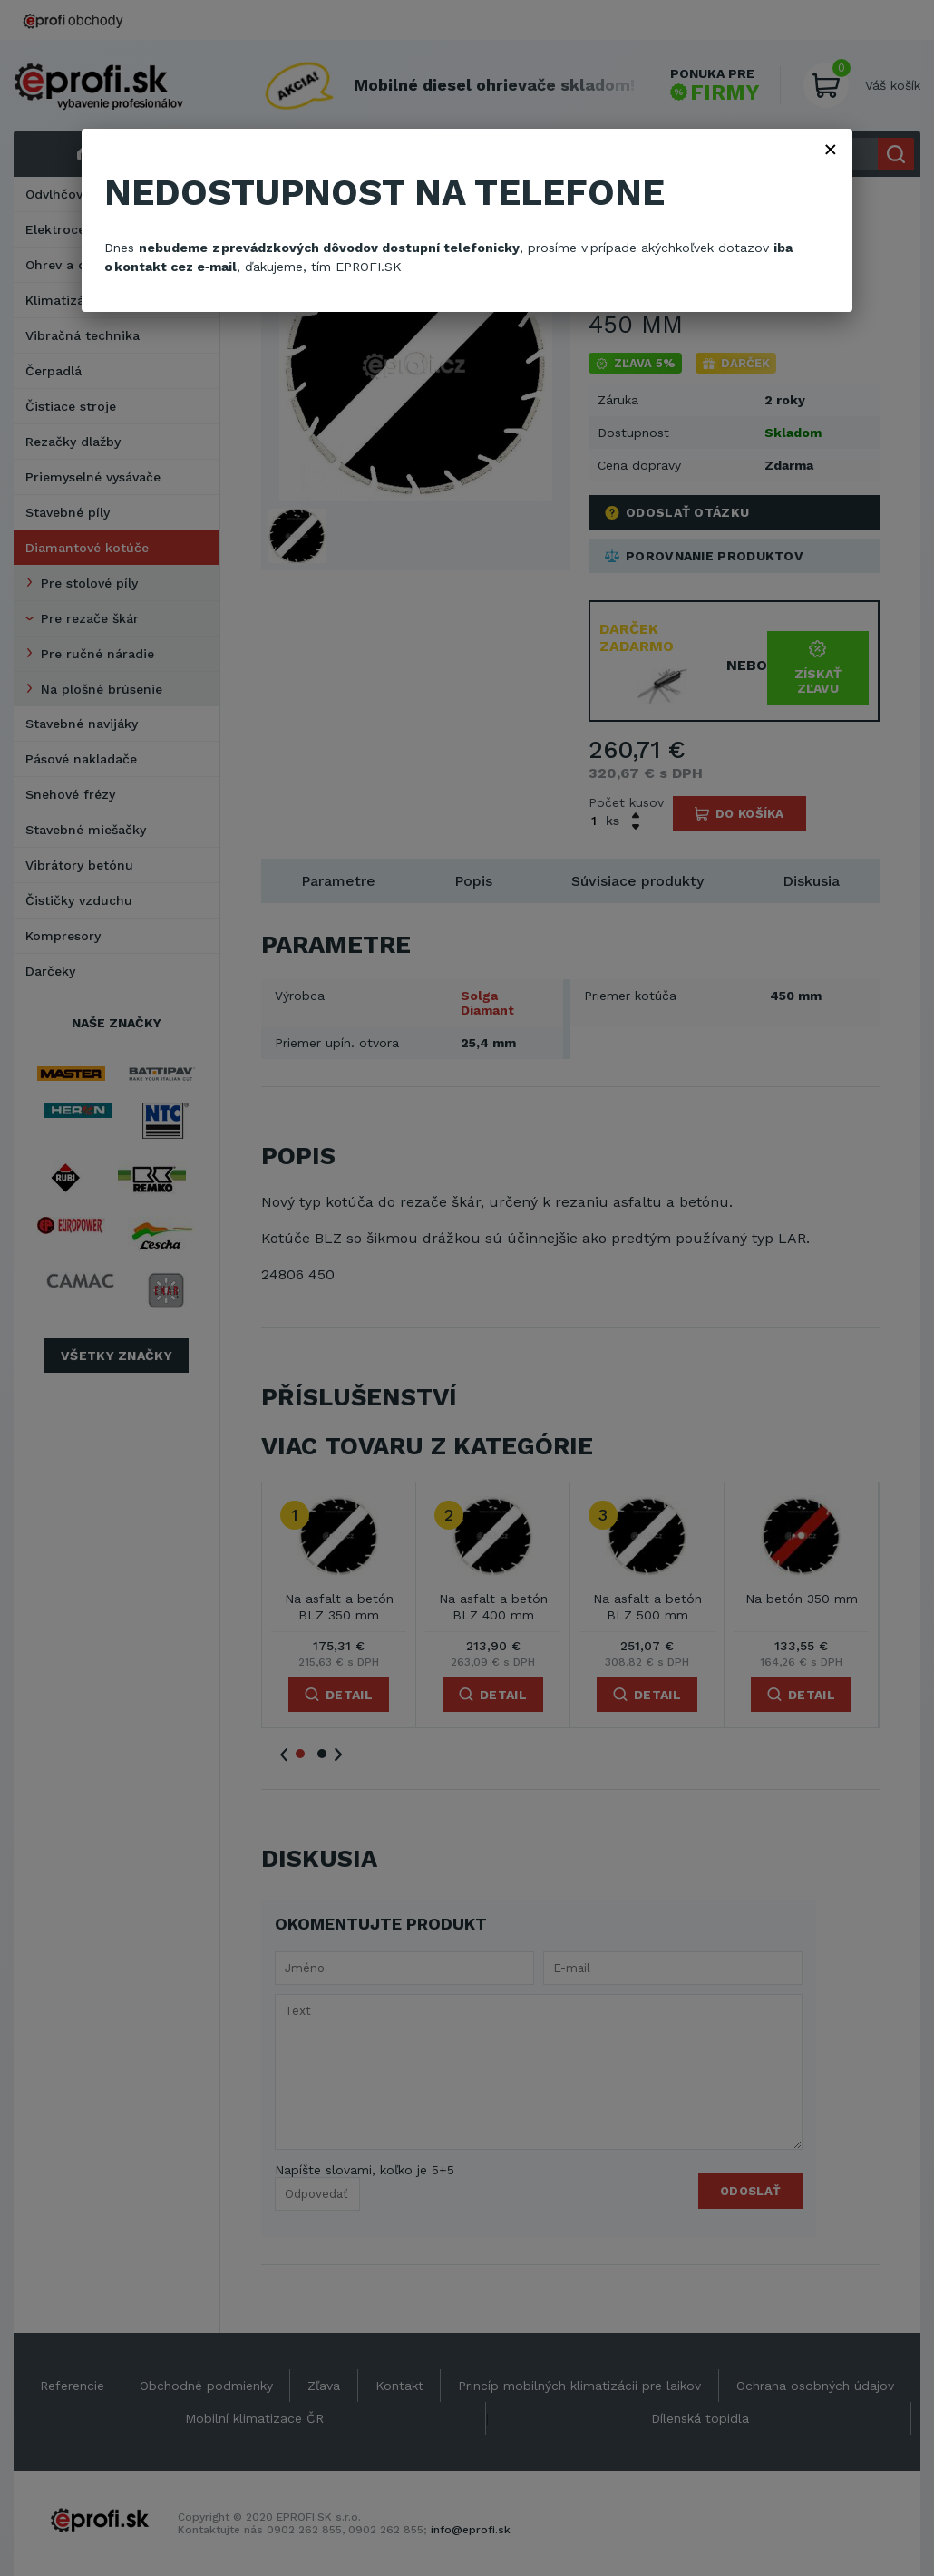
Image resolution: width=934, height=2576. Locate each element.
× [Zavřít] (830, 148)
